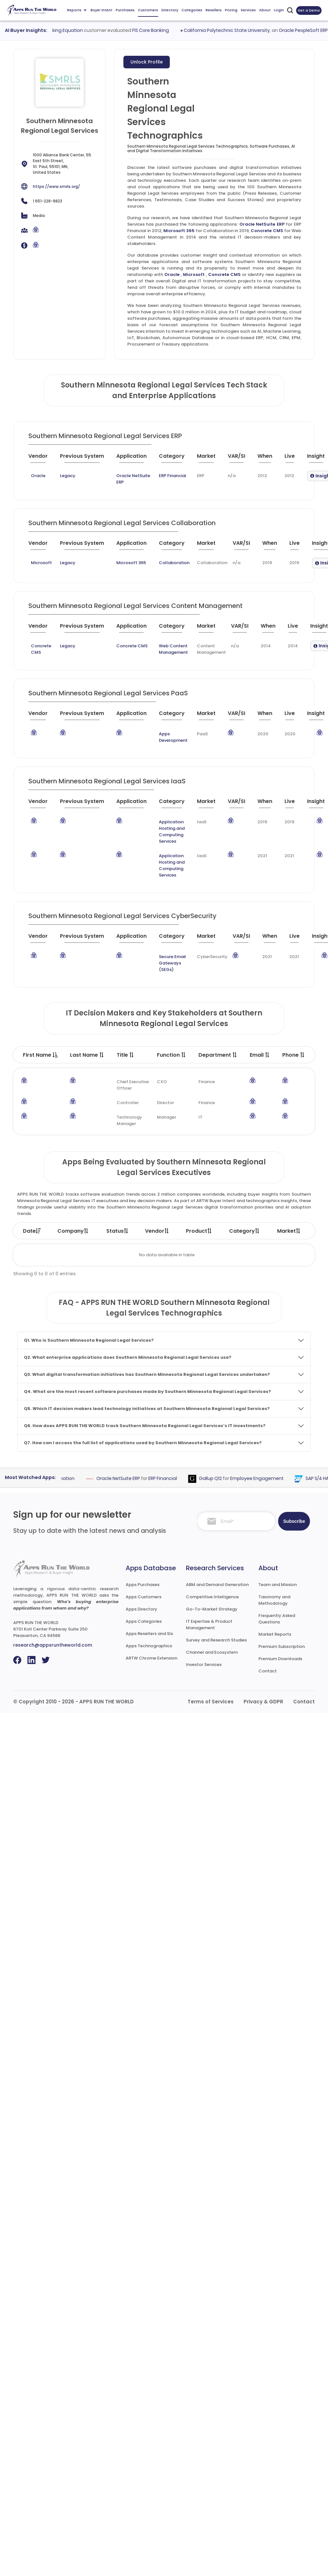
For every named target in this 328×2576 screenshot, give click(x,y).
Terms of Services (211, 1701)
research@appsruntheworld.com (52, 1645)
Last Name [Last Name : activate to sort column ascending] (87, 1055)
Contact (267, 1671)
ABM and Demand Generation (217, 1585)
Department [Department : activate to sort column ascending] (217, 1055)
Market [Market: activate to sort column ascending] (289, 1231)
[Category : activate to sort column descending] (175, 458)
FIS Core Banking (160, 30)
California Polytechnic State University (236, 30)
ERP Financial (172, 476)
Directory (169, 10)
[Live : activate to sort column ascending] (293, 458)
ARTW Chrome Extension (151, 1658)
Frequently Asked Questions (276, 1618)
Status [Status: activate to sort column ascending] (117, 1231)
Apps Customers (143, 1597)
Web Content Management (173, 649)
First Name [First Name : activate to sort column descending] (40, 1055)
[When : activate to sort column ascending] (268, 458)
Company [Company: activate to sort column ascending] (73, 1231)
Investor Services (204, 1664)
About (265, 10)
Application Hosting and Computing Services (172, 831)
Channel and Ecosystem (212, 1652)
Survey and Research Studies (216, 1640)
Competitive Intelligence (212, 1597)
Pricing (231, 10)
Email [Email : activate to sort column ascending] (260, 1055)
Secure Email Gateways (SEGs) (172, 963)
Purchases (125, 10)
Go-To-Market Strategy (211, 1609)
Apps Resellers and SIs (149, 1634)
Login (279, 10)
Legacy (67, 476)
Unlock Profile (146, 62)
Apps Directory (141, 1609)
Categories (191, 10)
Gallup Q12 (219, 1478)
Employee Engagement (266, 1478)
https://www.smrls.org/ (56, 186)
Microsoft (194, 274)
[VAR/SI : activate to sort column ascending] (240, 458)
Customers (148, 10)
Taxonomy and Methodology (274, 1600)
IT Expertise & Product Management (209, 1624)
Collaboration (174, 563)
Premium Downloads (280, 1659)
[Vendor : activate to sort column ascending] (42, 458)
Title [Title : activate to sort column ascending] (125, 1055)
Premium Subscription (281, 1646)
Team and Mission (277, 1585)
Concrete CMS (267, 231)
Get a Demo (309, 10)
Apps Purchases (142, 1585)
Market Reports (274, 1634)
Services (248, 10)
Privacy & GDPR (263, 1701)
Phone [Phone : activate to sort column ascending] (293, 1055)
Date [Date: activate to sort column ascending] (32, 1231)
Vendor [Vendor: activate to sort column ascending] (157, 1231)
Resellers (214, 10)
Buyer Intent (101, 10)
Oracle (171, 274)
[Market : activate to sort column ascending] (209, 458)
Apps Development (173, 737)
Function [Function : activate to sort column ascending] (171, 1055)
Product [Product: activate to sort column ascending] (199, 1231)
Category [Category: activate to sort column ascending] (244, 1231)
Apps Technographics (149, 1646)
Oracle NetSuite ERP (262, 224)
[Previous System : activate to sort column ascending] (85, 458)
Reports (76, 10)
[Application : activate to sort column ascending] (135, 458)
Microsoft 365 (178, 231)
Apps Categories (144, 1621)
